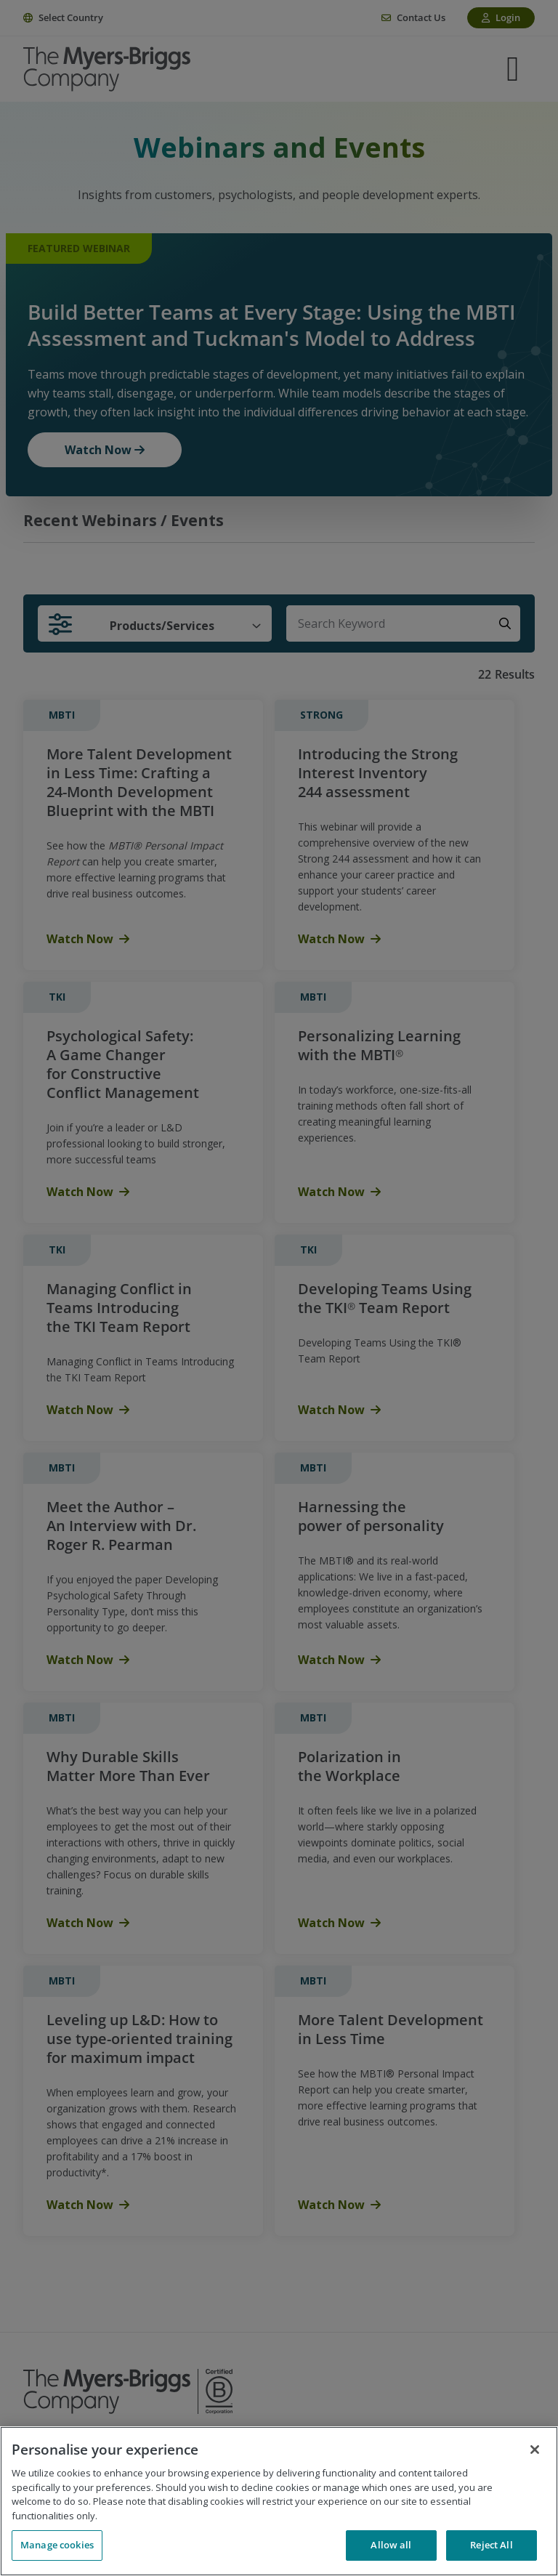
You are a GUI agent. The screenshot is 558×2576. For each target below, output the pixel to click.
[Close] (535, 2450)
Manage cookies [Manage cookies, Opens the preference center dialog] (57, 2544)
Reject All (491, 2544)
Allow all (391, 2544)
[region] (279, 2501)
